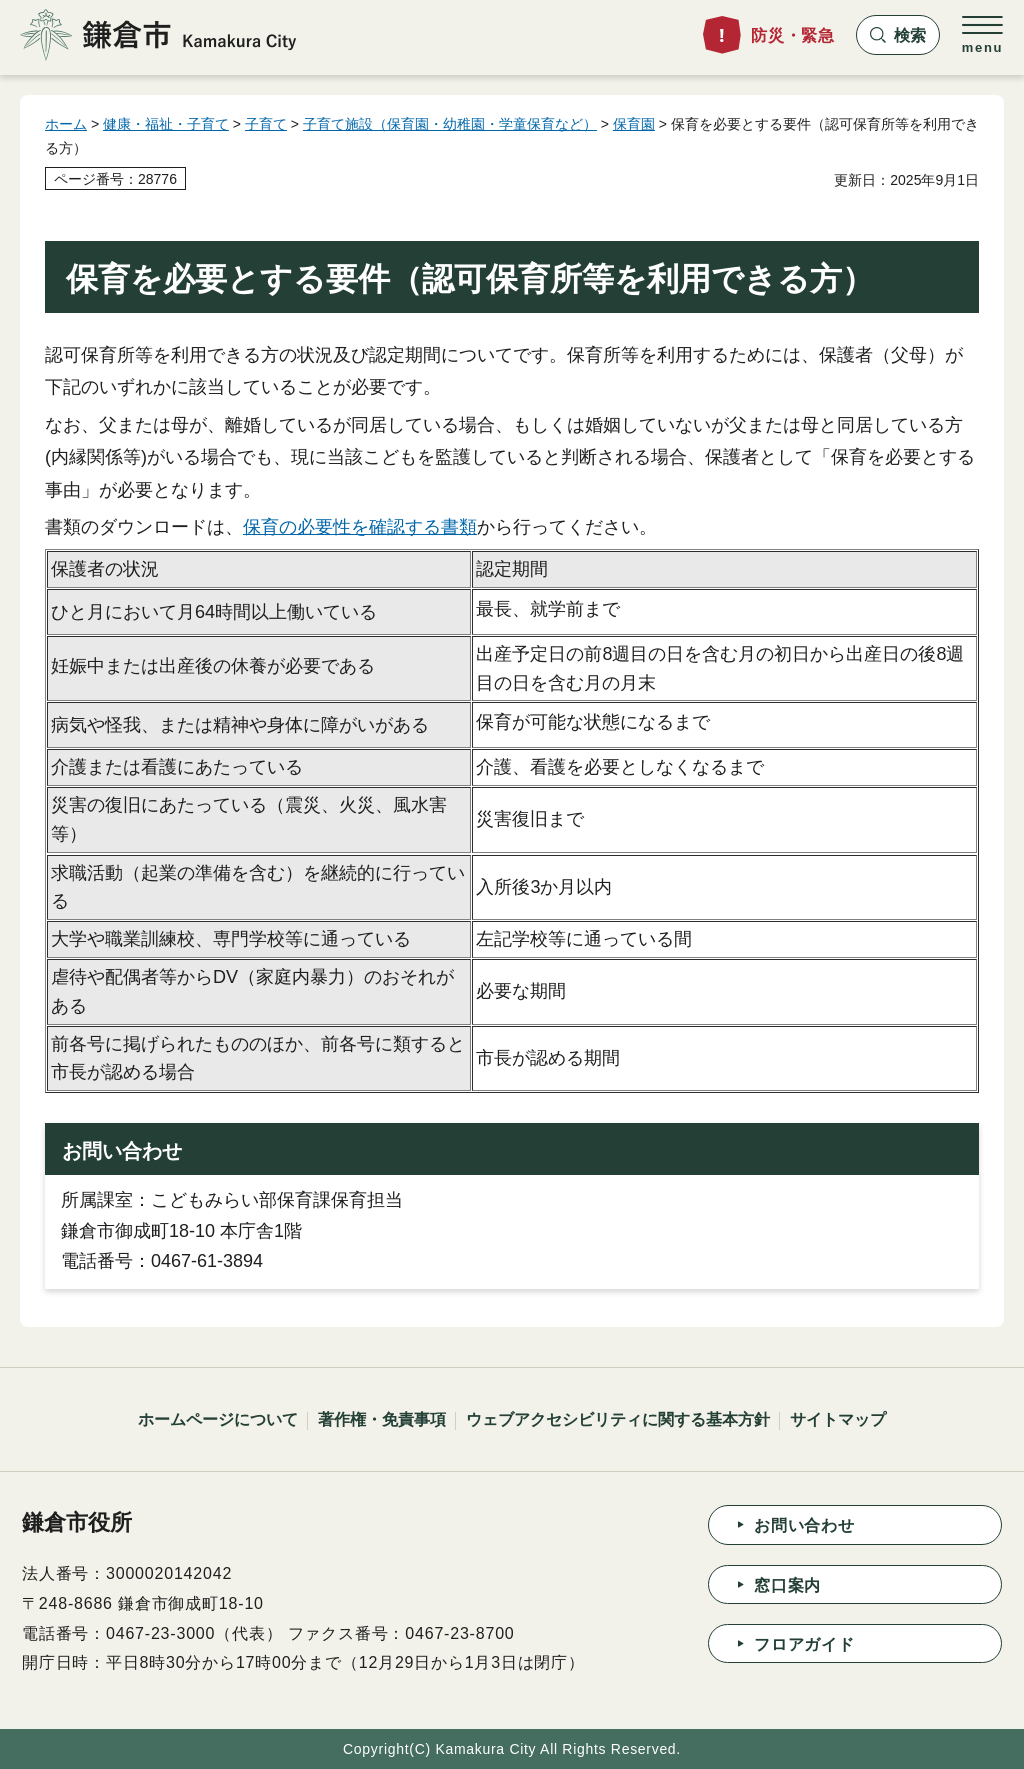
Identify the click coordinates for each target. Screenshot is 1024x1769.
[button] (898, 35)
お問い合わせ (804, 1525)
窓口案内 (787, 1585)
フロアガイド (804, 1644)
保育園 (634, 124)
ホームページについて (218, 1419)
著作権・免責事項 (382, 1419)
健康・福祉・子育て (166, 124)
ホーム (66, 124)
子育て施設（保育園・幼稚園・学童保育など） (450, 124)
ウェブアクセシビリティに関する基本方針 (618, 1419)
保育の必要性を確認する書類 (360, 527)
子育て (266, 124)
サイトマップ (838, 1419)
